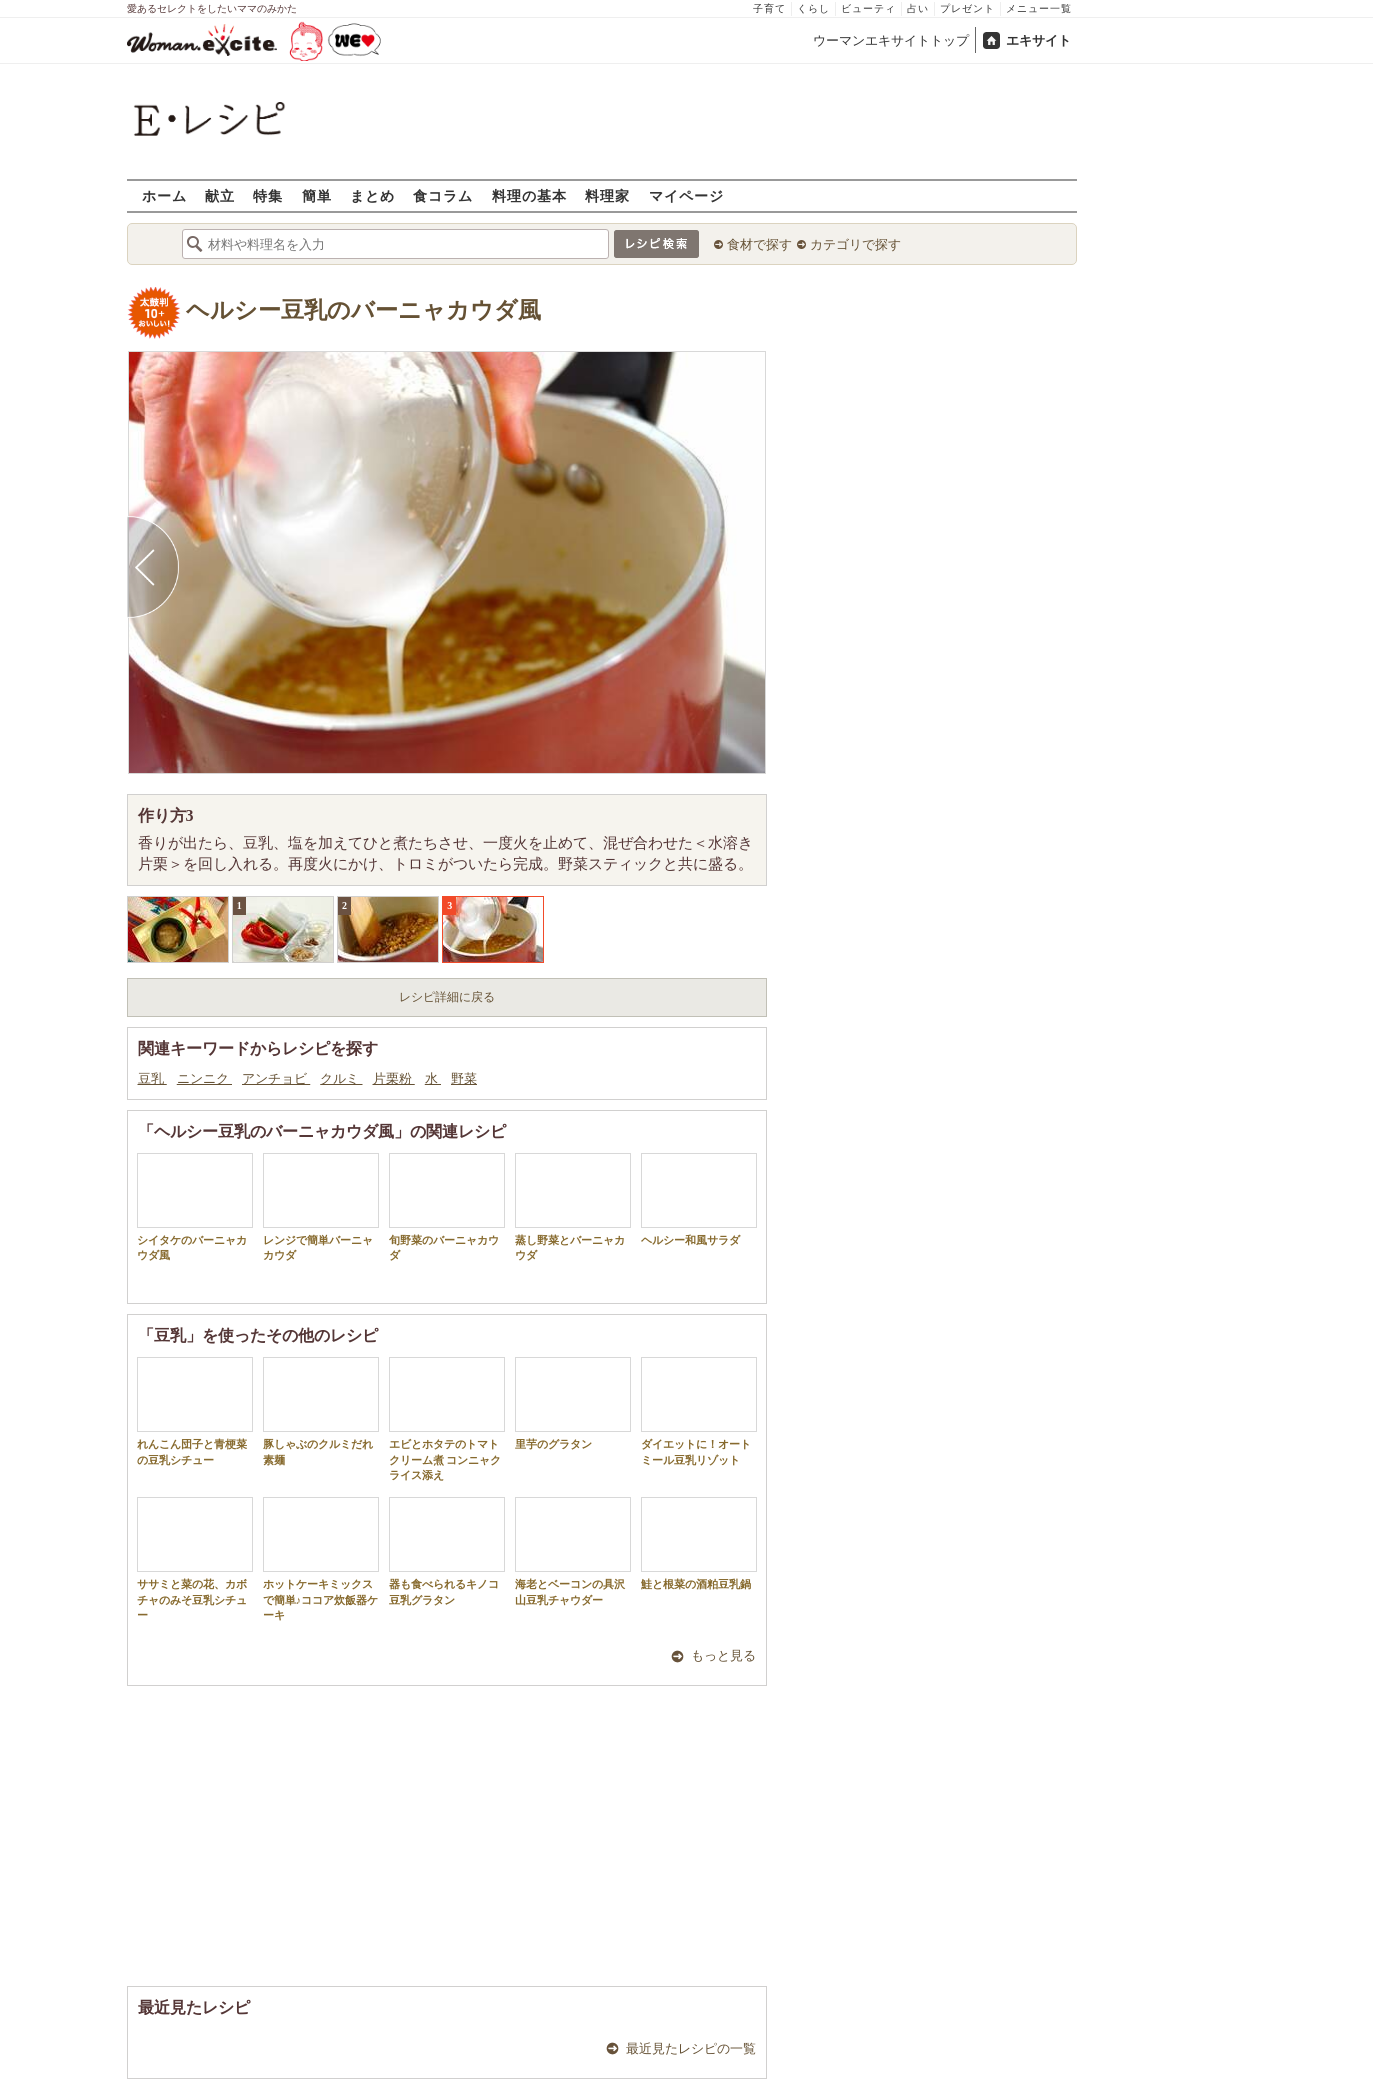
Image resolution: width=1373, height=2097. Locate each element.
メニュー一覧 (1039, 8)
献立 (220, 195)
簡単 (317, 195)
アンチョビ (276, 1078)
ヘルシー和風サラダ (699, 1199)
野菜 (464, 1078)
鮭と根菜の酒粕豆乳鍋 (699, 1543)
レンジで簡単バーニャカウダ (321, 1207)
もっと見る (723, 1655)
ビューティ (868, 8)
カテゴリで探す (855, 244)
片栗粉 (394, 1078)
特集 (268, 195)
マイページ (686, 195)
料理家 (607, 195)
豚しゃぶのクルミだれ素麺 (321, 1411)
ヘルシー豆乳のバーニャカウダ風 (363, 310)
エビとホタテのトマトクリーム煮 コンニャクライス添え (447, 1419)
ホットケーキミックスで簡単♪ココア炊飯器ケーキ (321, 1559)
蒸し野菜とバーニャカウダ (573, 1207)
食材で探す (759, 244)
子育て (769, 8)
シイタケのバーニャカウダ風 (195, 1207)
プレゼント (967, 8)
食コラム (443, 195)
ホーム (164, 195)
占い (918, 8)
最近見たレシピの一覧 (691, 2048)
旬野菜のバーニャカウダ (447, 1207)
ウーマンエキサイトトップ (891, 40)
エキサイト (1038, 40)
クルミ (341, 1078)
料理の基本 (529, 195)
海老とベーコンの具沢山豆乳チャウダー (573, 1551)
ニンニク (204, 1078)
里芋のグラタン (573, 1403)
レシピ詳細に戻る (447, 997)
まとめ (372, 195)
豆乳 (152, 1078)
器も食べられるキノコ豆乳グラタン (447, 1551)
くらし (813, 8)
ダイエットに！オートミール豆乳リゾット (699, 1411)
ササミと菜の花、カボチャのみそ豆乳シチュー (195, 1559)
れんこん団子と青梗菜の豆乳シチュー (195, 1411)
